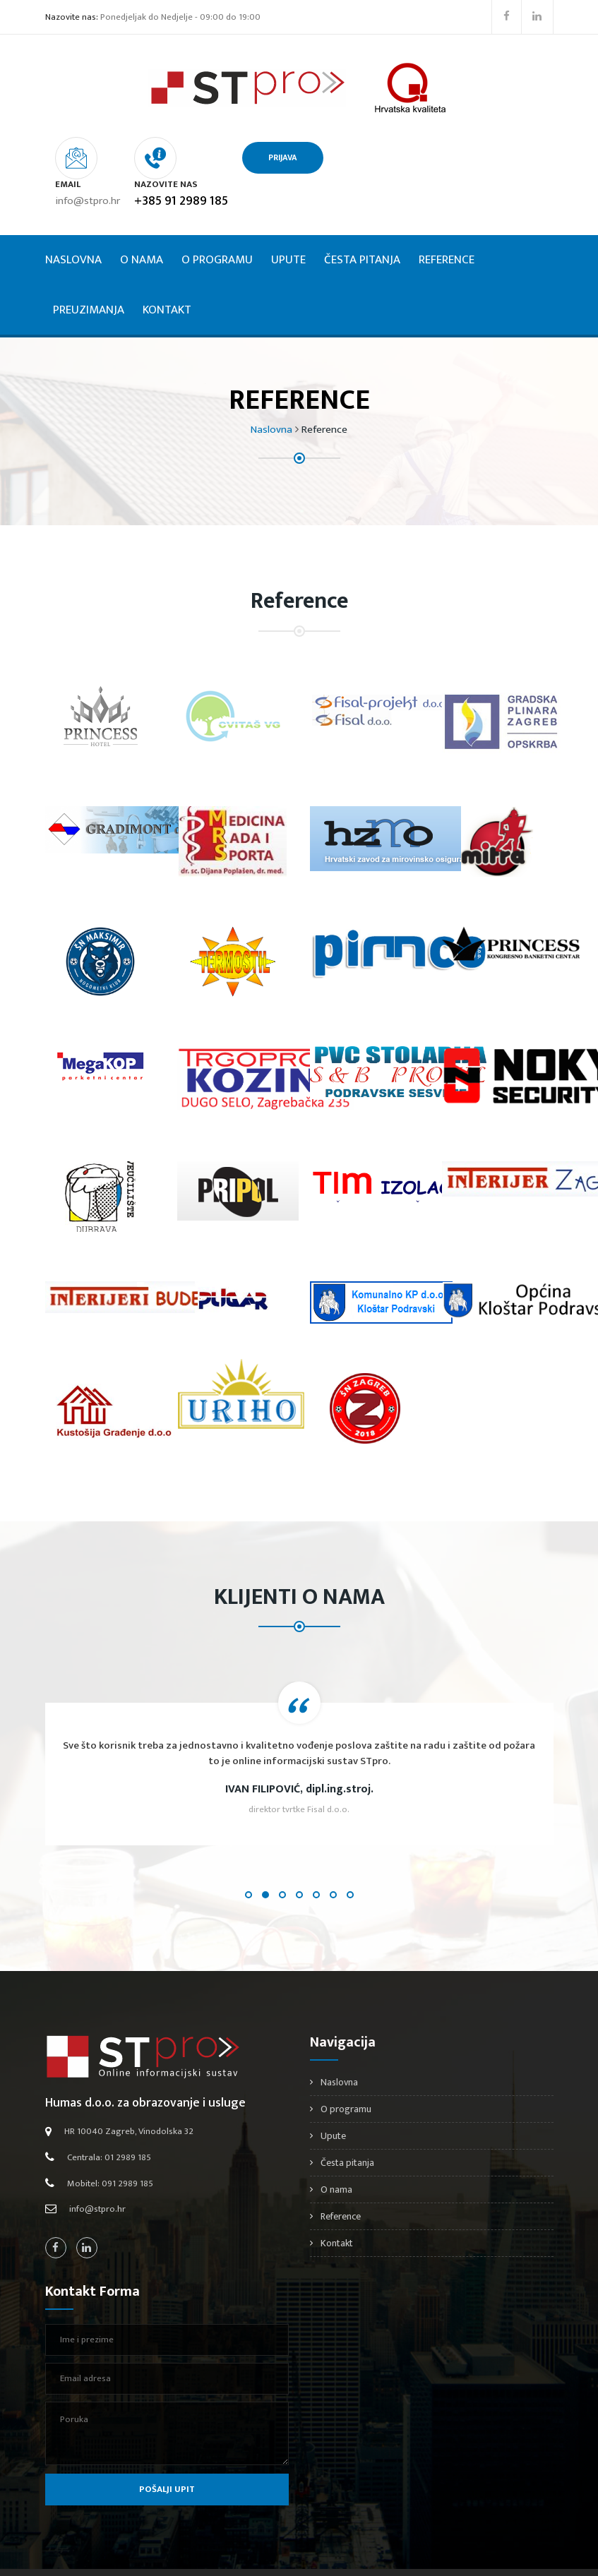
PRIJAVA (388, 157)
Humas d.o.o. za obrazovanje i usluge (145, 2071)
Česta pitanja (362, 229)
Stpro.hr (293, 2557)
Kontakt (167, 278)
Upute (288, 229)
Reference (446, 229)
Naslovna (73, 229)
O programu (217, 229)
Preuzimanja (88, 278)
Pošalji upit (167, 2458)
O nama (141, 229)
